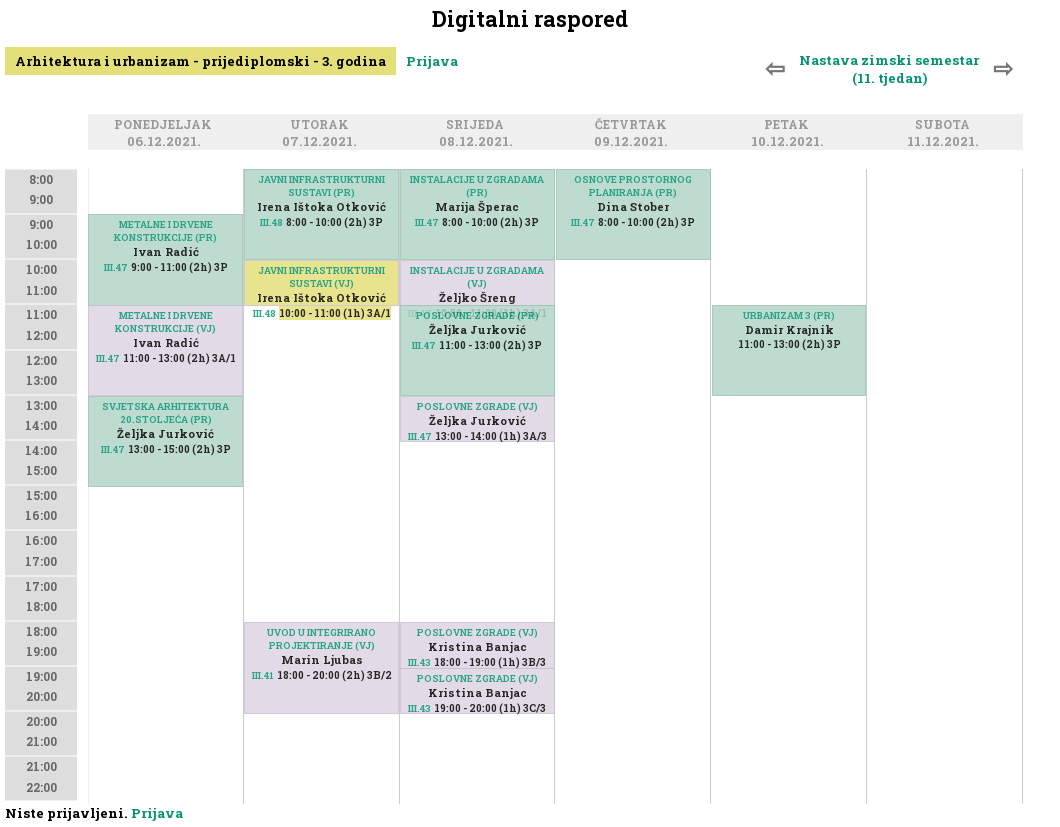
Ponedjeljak (166, 125)
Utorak (322, 125)
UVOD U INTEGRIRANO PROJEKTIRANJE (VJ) (321, 639)
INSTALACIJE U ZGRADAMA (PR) (477, 186)
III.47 (116, 267)
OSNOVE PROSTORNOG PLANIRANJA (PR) (633, 186)
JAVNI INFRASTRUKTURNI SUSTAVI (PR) (321, 186)
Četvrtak (634, 125)
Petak (789, 125)
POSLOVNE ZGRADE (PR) (477, 315)
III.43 (419, 708)
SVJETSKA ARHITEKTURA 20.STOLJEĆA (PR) (165, 413)
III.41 (263, 675)
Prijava (432, 61)
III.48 (271, 222)
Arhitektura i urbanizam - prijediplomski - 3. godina (200, 61)
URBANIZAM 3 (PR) (789, 315)
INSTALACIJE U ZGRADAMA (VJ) (477, 277)
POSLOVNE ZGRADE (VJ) (477, 406)
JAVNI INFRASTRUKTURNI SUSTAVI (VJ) (321, 277)
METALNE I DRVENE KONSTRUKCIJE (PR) (165, 231)
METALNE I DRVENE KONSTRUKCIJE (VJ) (165, 322)
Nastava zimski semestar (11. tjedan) (889, 69)
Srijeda (478, 125)
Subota (945, 125)
